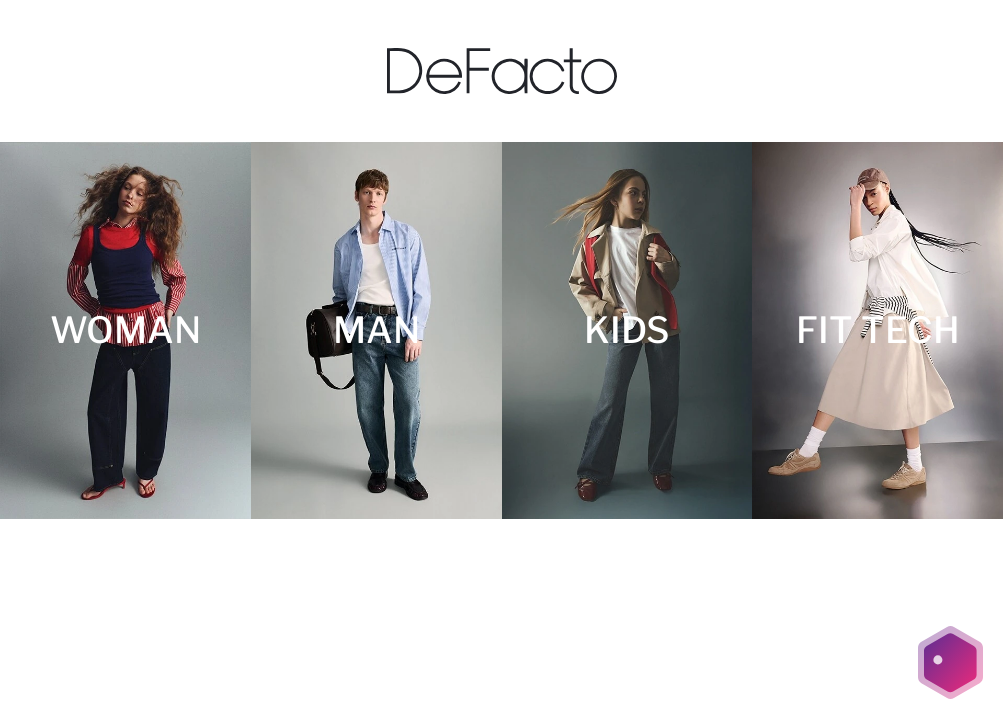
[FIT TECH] (877, 330)
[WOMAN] (125, 330)
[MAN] (376, 330)
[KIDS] (627, 330)
